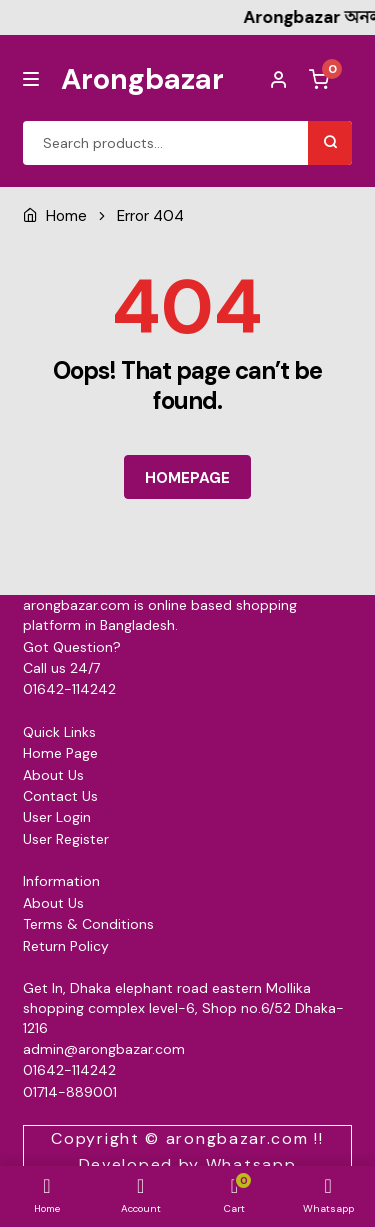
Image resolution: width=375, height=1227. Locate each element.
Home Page (60, 753)
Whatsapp (251, 1164)
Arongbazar (142, 79)
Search (330, 143)
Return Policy (66, 946)
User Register (66, 839)
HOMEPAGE (187, 478)
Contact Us (60, 796)
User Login (57, 817)
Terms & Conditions (88, 924)
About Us (53, 775)
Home (66, 216)
